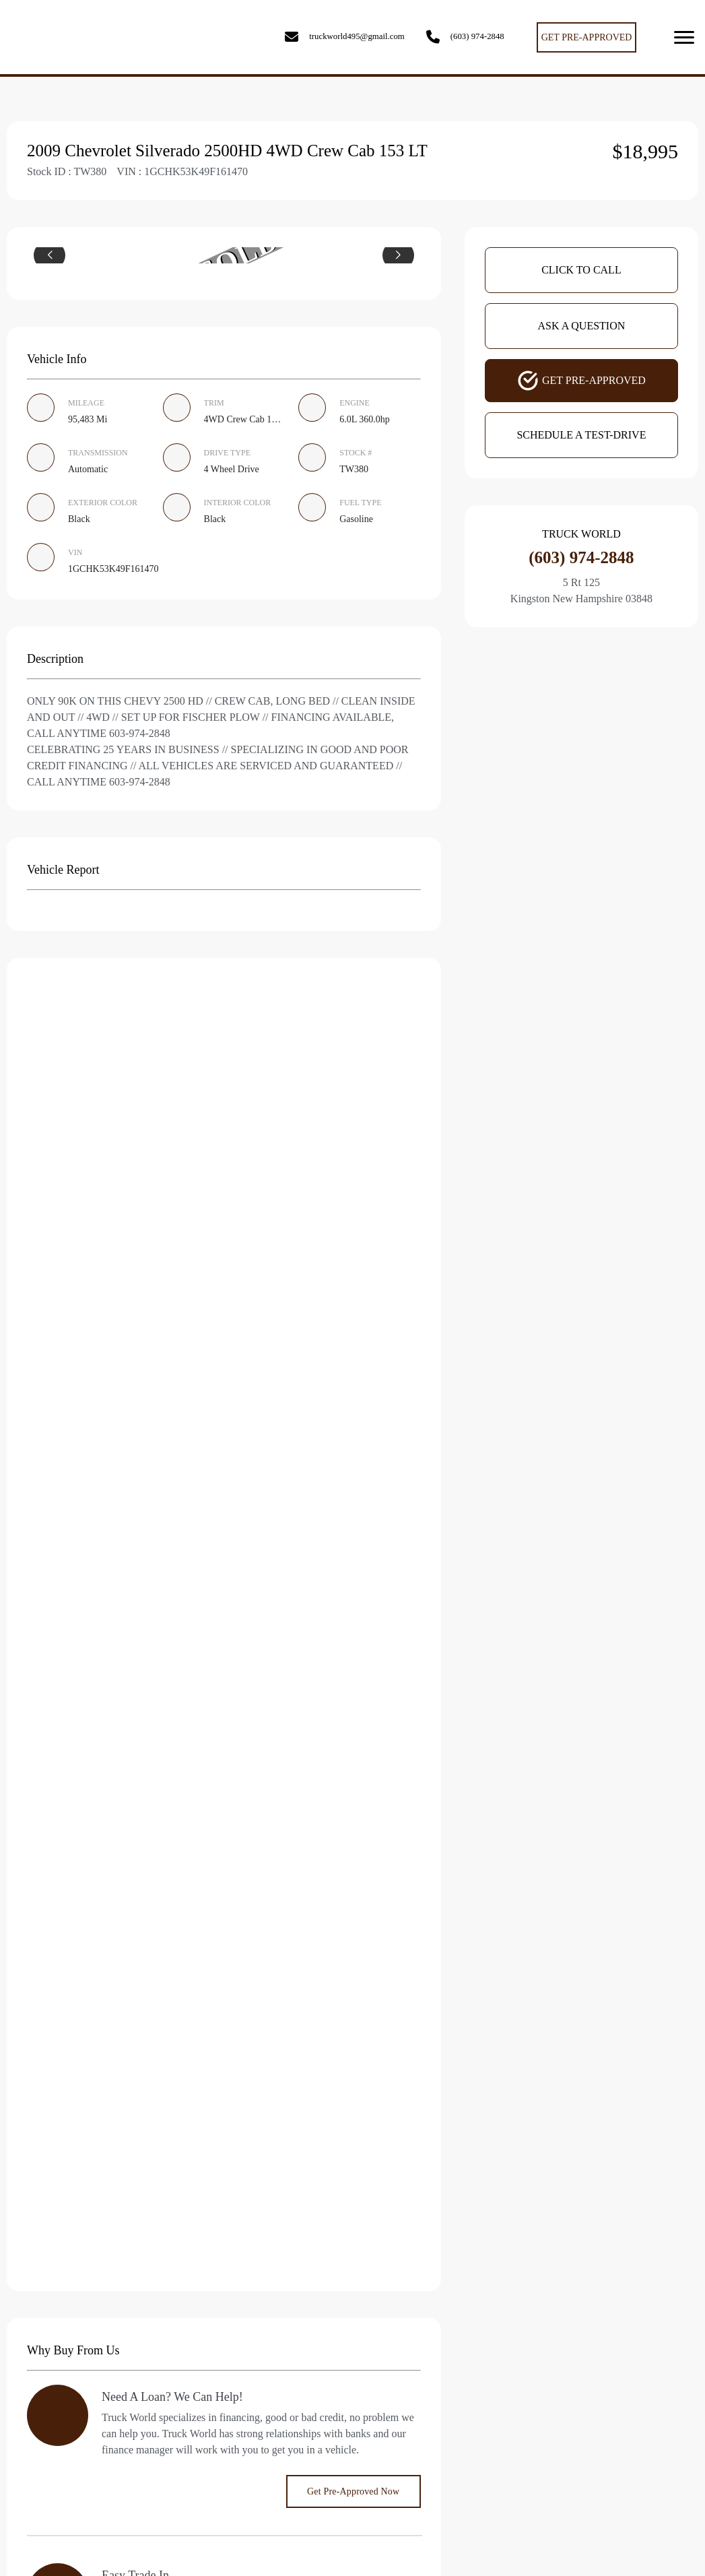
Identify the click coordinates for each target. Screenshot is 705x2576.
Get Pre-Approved (581, 380)
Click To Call (581, 270)
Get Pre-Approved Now (353, 2491)
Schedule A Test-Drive (581, 435)
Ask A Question (582, 325)
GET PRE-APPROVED (586, 37)
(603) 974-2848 (477, 36)
